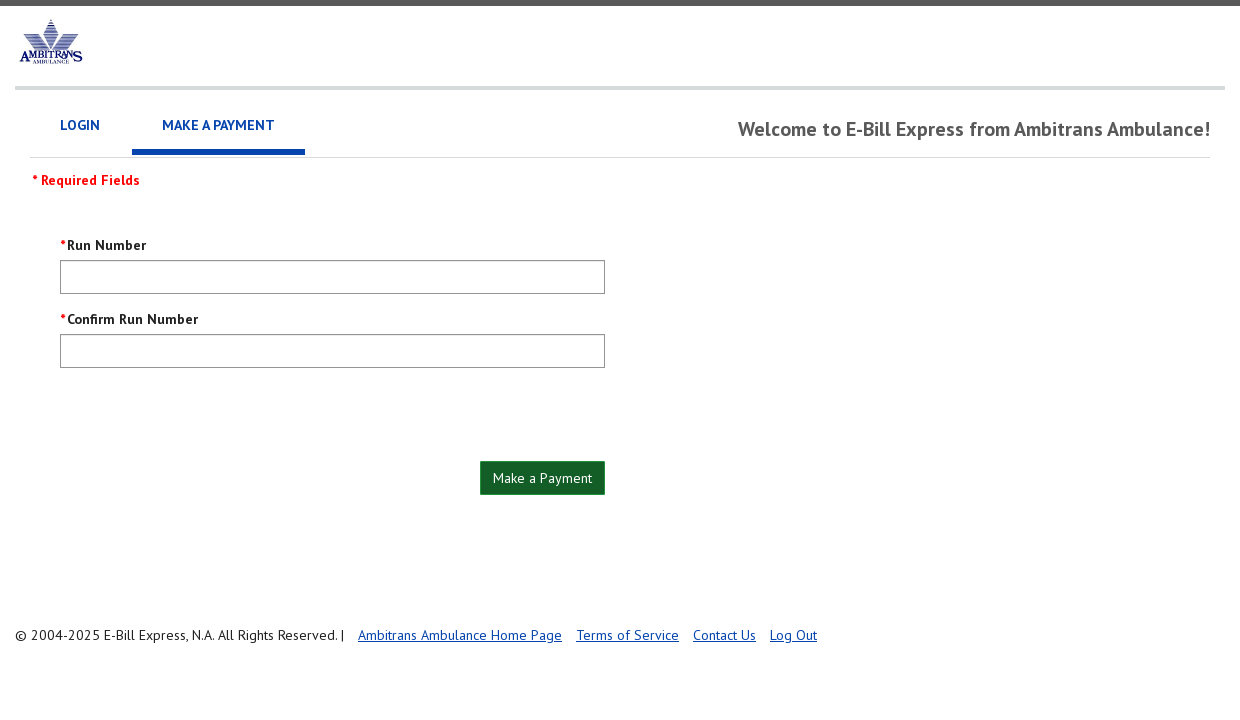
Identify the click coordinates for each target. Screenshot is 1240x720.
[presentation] (212, 422)
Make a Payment (542, 478)
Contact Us (724, 635)
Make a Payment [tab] (218, 125)
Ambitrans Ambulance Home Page (460, 635)
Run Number (106, 245)
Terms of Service (627, 635)
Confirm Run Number (132, 319)
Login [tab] (80, 125)
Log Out (793, 635)
